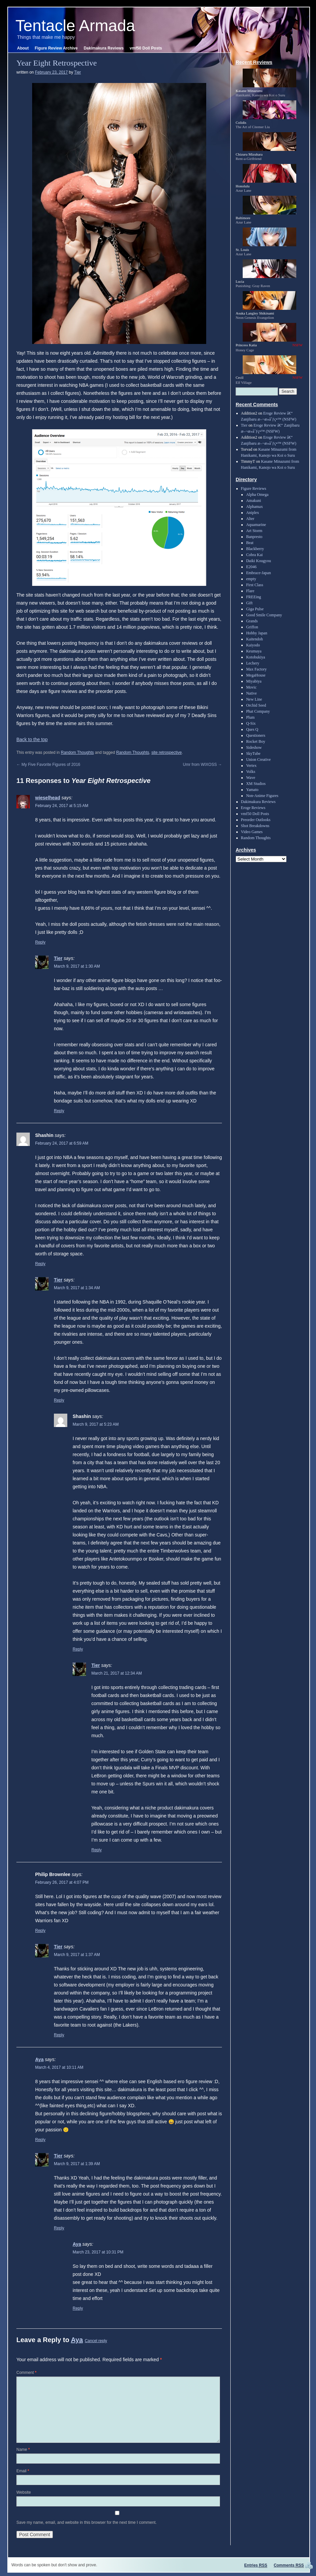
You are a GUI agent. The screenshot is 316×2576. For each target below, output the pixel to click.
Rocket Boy (255, 741)
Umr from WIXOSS (202, 764)
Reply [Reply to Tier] (59, 1110)
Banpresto (254, 536)
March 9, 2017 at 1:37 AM (77, 1954)
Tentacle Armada (75, 25)
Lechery (252, 663)
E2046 (251, 566)
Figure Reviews (253, 488)
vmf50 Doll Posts (146, 48)
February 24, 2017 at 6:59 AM (61, 1143)
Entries (255, 2565)
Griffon (252, 627)
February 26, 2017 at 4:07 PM (61, 1882)
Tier (77, 72)
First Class (254, 585)
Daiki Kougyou (258, 560)
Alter (250, 518)
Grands (252, 621)
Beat (249, 542)
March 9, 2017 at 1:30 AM (77, 966)
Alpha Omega (257, 494)
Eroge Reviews (253, 807)
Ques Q (252, 729)
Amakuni (253, 500)
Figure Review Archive (56, 48)
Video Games (252, 831)
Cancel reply (96, 2340)
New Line (254, 699)
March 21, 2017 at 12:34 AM (116, 1673)
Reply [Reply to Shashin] (40, 1263)
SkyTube (253, 753)
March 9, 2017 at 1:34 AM (77, 1287)
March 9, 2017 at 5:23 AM (95, 1424)
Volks (250, 771)
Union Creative (258, 759)
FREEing (253, 597)
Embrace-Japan (258, 572)
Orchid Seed (256, 705)
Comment (26, 2372)
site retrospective (166, 752)
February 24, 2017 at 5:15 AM (61, 805)
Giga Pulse (254, 609)
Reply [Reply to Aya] (40, 2139)
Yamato (252, 789)
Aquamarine (256, 524)
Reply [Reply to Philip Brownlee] (40, 1930)
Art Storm (254, 530)
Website (23, 2492)
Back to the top (32, 739)
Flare (250, 591)
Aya (39, 2059)
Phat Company (258, 711)
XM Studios (255, 783)
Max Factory (256, 669)
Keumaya (253, 651)
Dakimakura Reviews (104, 48)
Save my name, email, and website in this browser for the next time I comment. (86, 2522)
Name (23, 2449)
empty (251, 578)
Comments (289, 2565)
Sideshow (254, 747)
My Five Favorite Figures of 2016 (48, 764)
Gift (249, 603)
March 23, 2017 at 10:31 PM (98, 2252)
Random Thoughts (77, 752)
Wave (250, 777)
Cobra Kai (254, 554)
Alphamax (254, 506)
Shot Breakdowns (255, 825)
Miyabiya (253, 681)
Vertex (251, 765)
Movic (251, 687)
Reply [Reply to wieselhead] (40, 942)
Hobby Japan (256, 633)
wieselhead (47, 797)
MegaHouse (255, 675)
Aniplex (252, 512)
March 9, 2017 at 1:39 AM (77, 2163)
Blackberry (255, 548)
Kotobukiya (255, 657)
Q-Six (251, 723)
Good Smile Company (264, 615)
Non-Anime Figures (262, 795)
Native (251, 693)
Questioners (255, 735)
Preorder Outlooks (255, 819)
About (23, 48)
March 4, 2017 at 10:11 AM (59, 2067)
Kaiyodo (253, 645)
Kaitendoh (254, 639)
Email (22, 2471)
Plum (250, 717)
